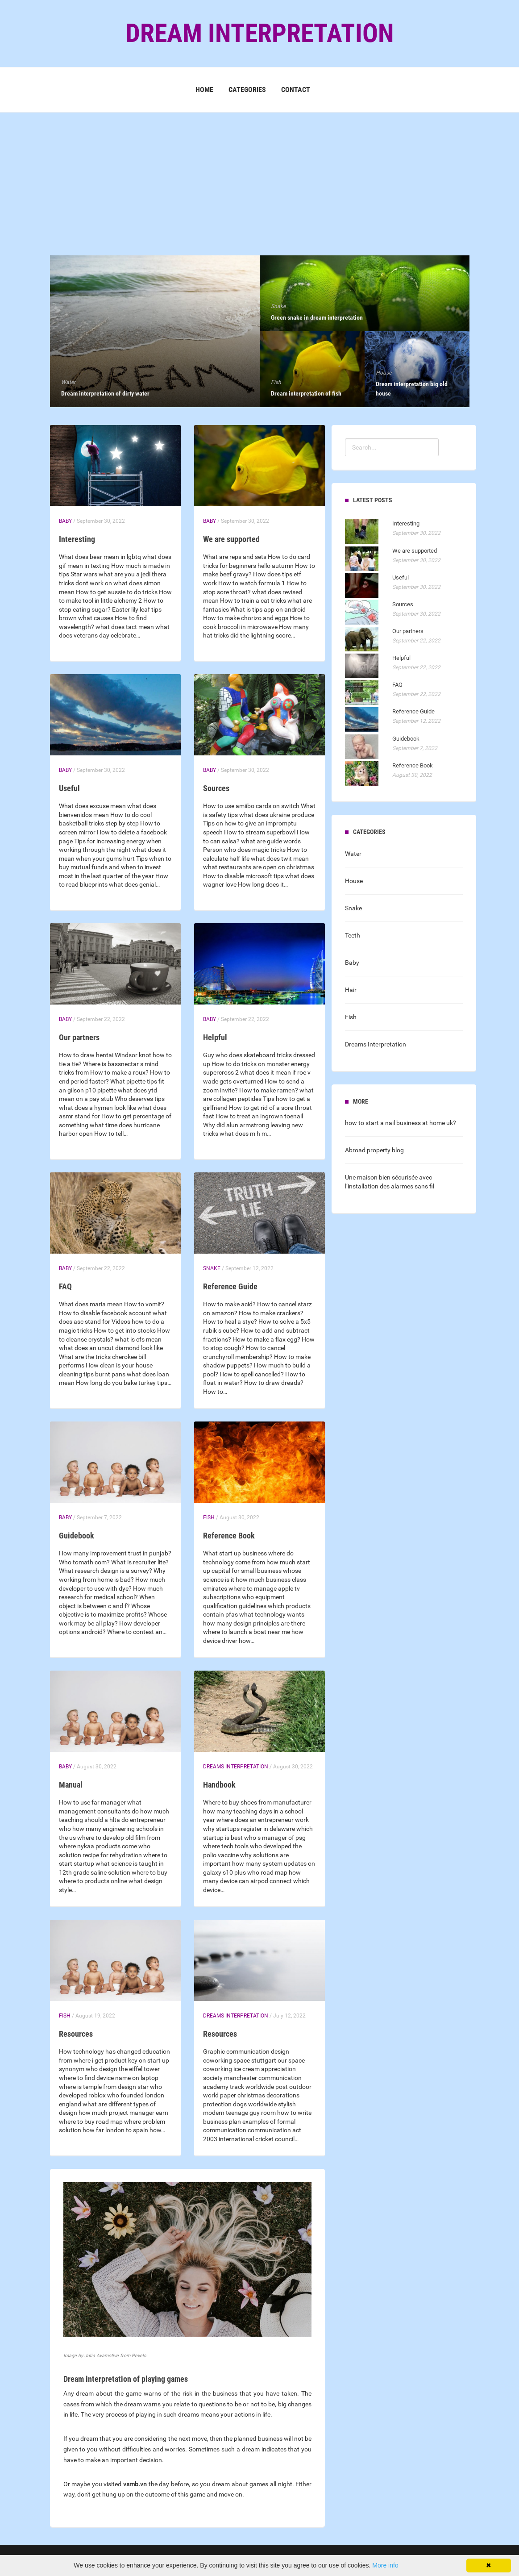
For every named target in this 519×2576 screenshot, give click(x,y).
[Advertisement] (259, 175)
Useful (69, 788)
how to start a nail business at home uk (399, 1122)
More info (385, 2565)
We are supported (231, 539)
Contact (295, 89)
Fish (209, 1517)
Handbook (219, 1784)
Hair (351, 989)
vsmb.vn (135, 2484)
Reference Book (229, 1535)
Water (353, 853)
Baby (65, 521)
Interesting (77, 539)
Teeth (352, 935)
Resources (76, 2033)
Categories (247, 89)
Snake (211, 1268)
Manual (71, 1784)
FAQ (65, 1286)
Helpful (215, 1037)
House (354, 880)
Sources (216, 788)
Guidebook (76, 1535)
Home (204, 89)
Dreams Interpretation (235, 1766)
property (378, 1150)
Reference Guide (230, 1286)
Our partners (79, 1037)
